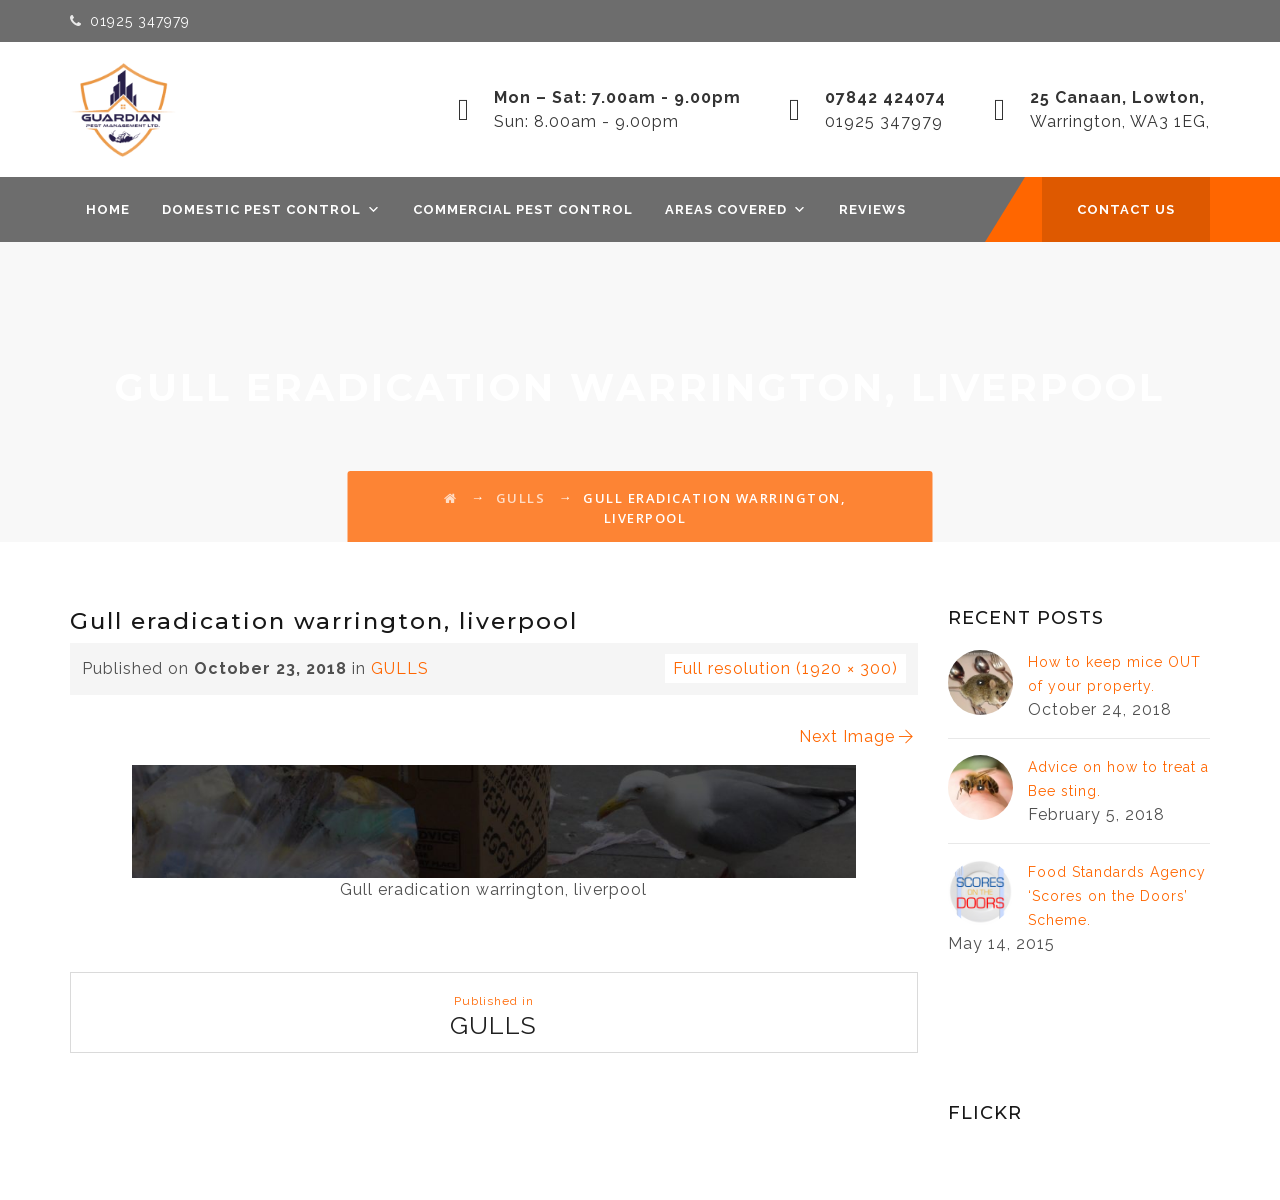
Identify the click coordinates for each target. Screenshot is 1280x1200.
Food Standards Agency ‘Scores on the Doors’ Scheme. (1117, 896)
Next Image (858, 736)
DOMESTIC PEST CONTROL (271, 209)
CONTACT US (1126, 209)
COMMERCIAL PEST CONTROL (523, 209)
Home (108, 209)
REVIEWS (872, 209)
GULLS (400, 668)
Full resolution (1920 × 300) (785, 668)
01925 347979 (140, 21)
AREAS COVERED (736, 209)
